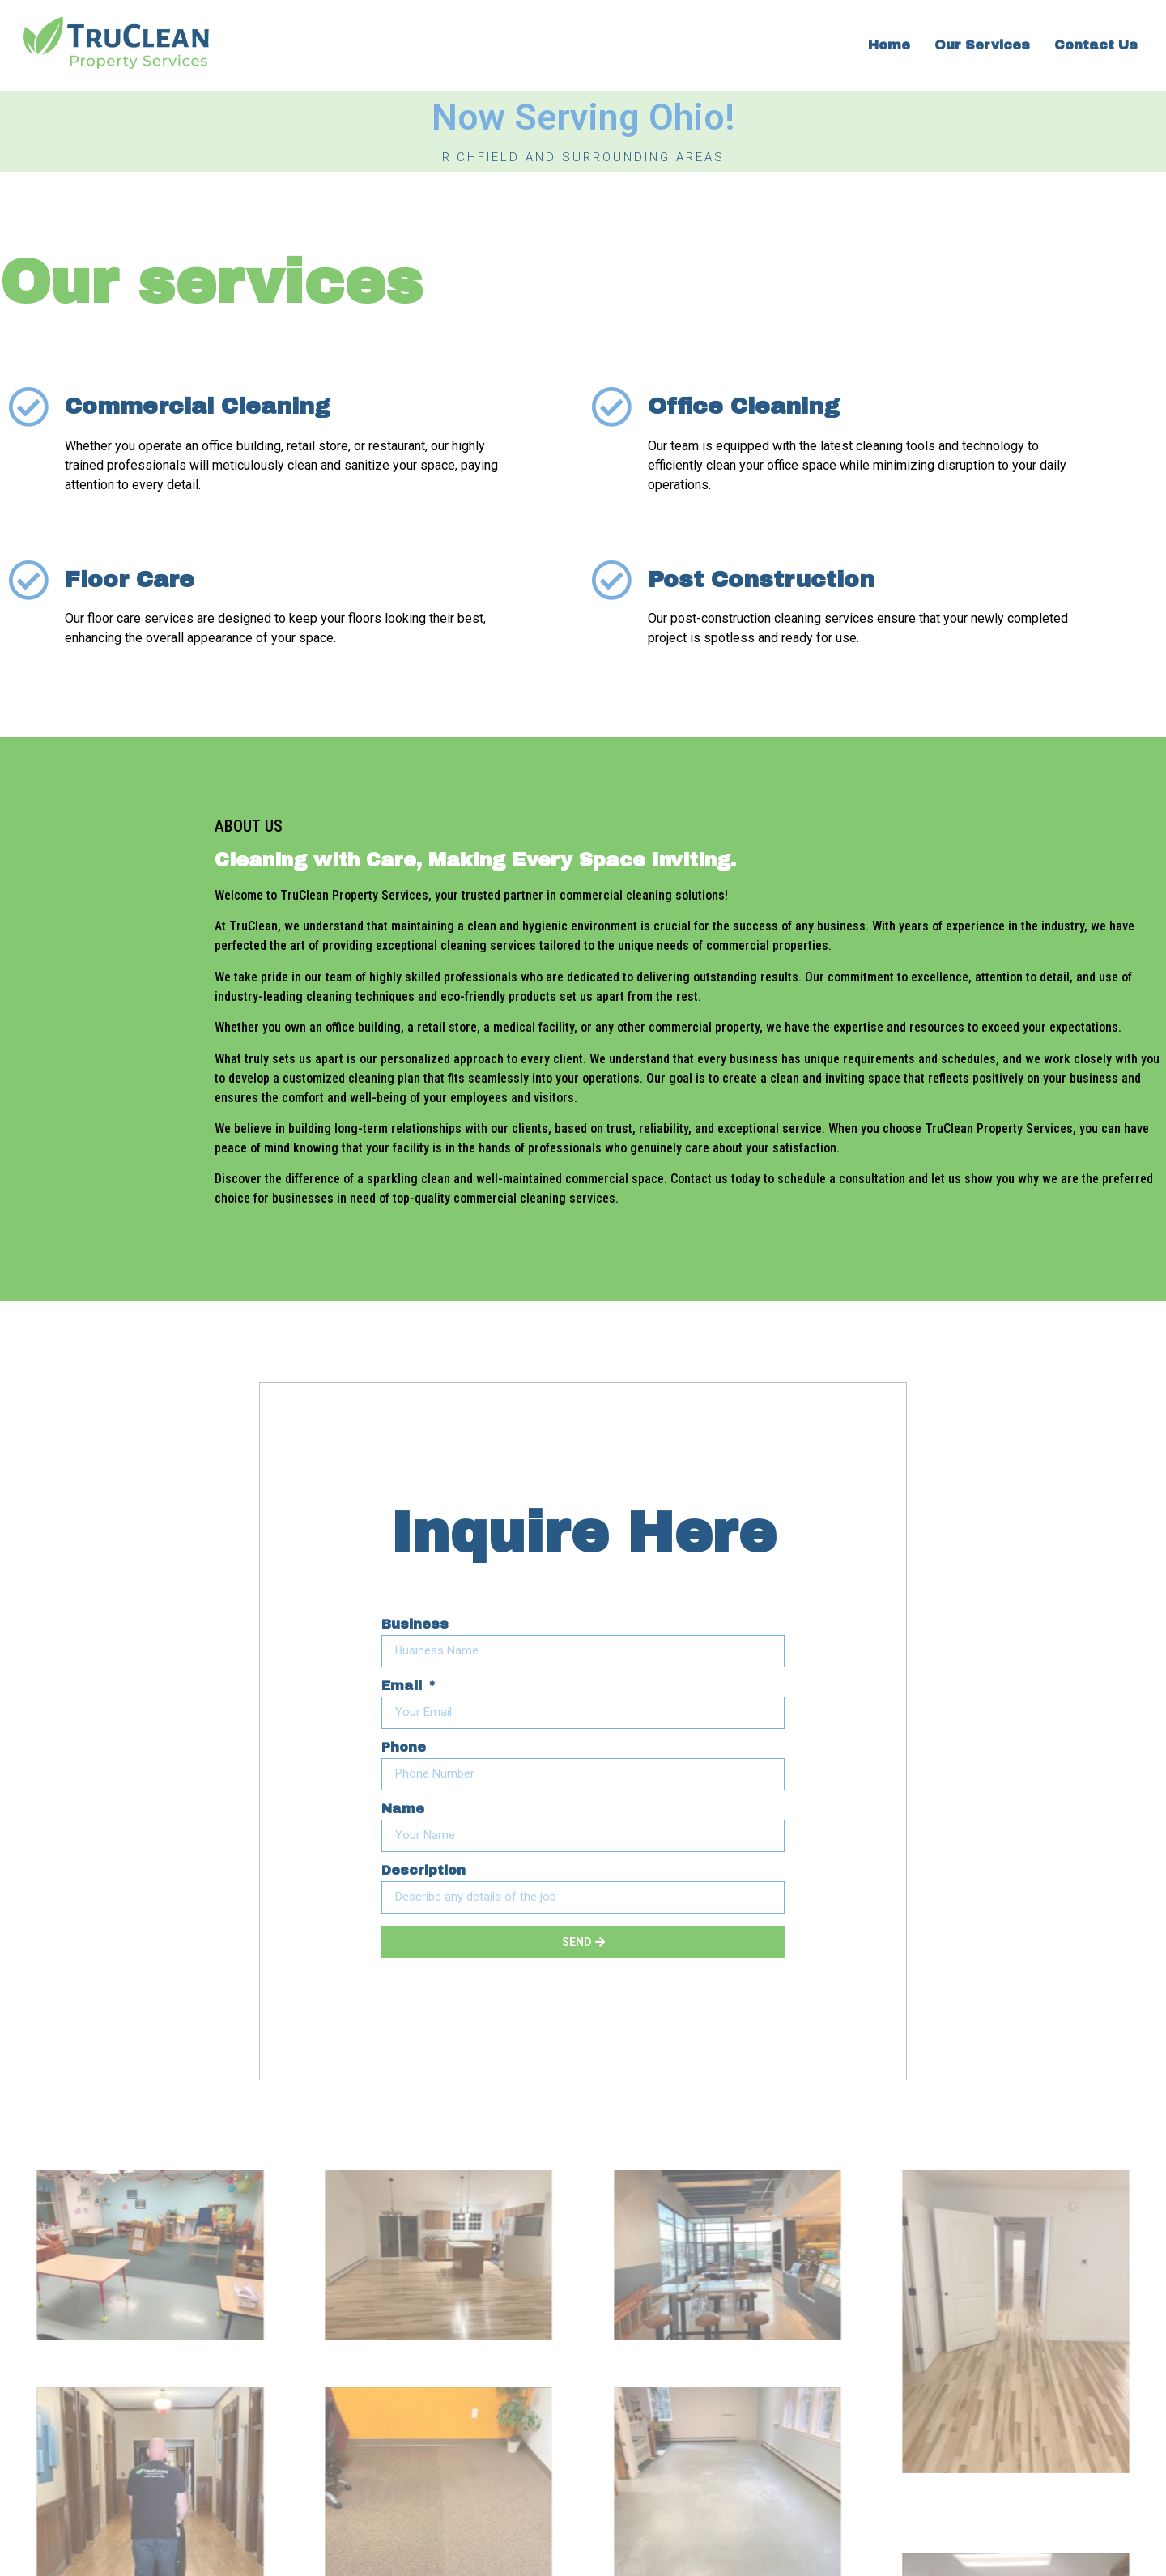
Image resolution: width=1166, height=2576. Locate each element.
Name (402, 1809)
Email (403, 1686)
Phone (403, 1747)
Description (423, 1870)
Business (415, 1624)
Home (889, 45)
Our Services (982, 45)
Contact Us (1096, 45)
